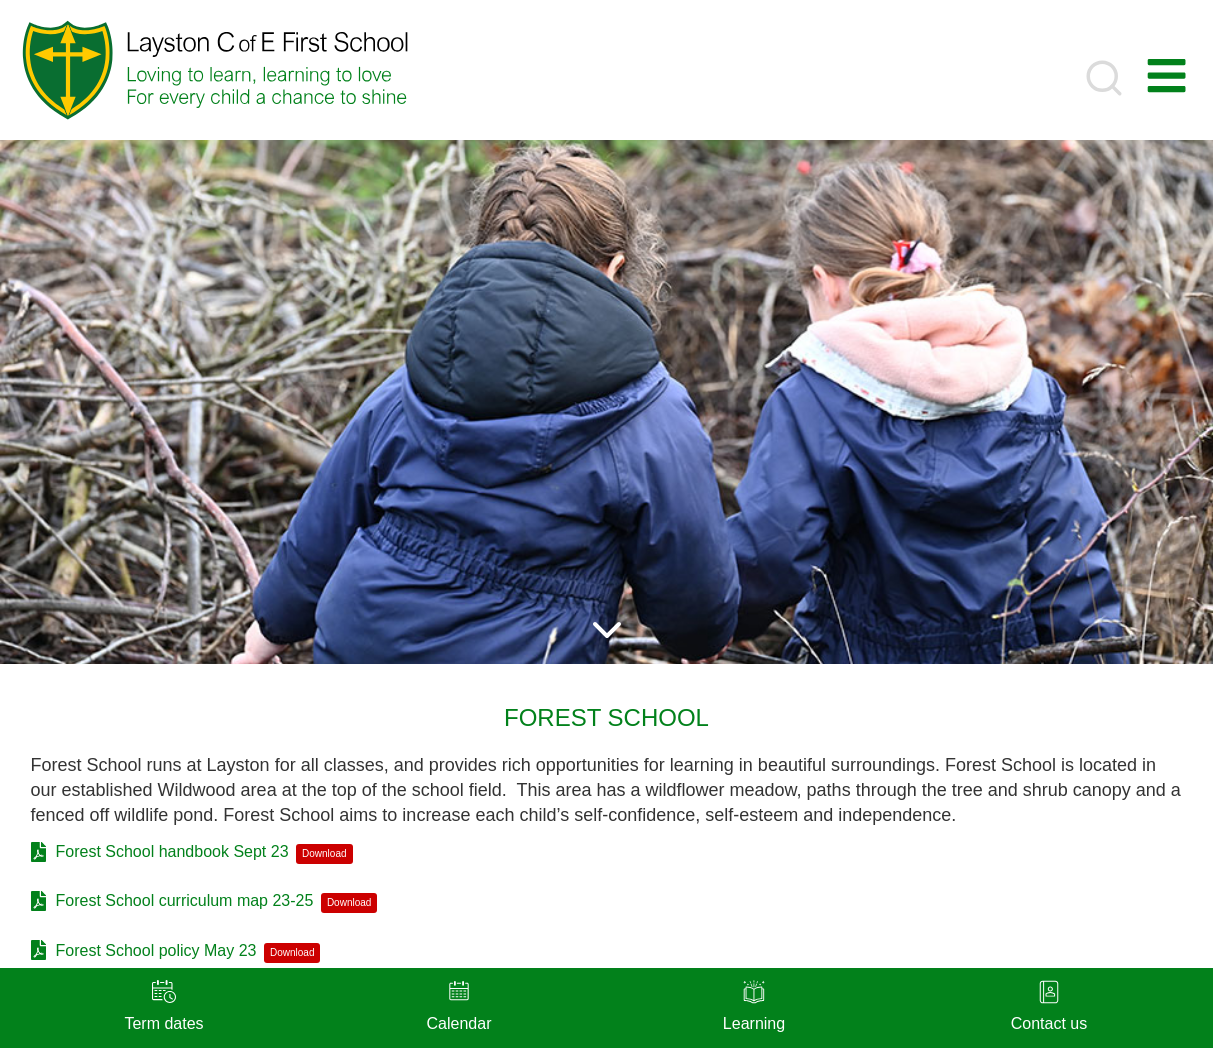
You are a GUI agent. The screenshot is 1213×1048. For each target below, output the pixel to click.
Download (324, 853)
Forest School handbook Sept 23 (172, 851)
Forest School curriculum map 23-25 (185, 900)
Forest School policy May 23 (156, 950)
